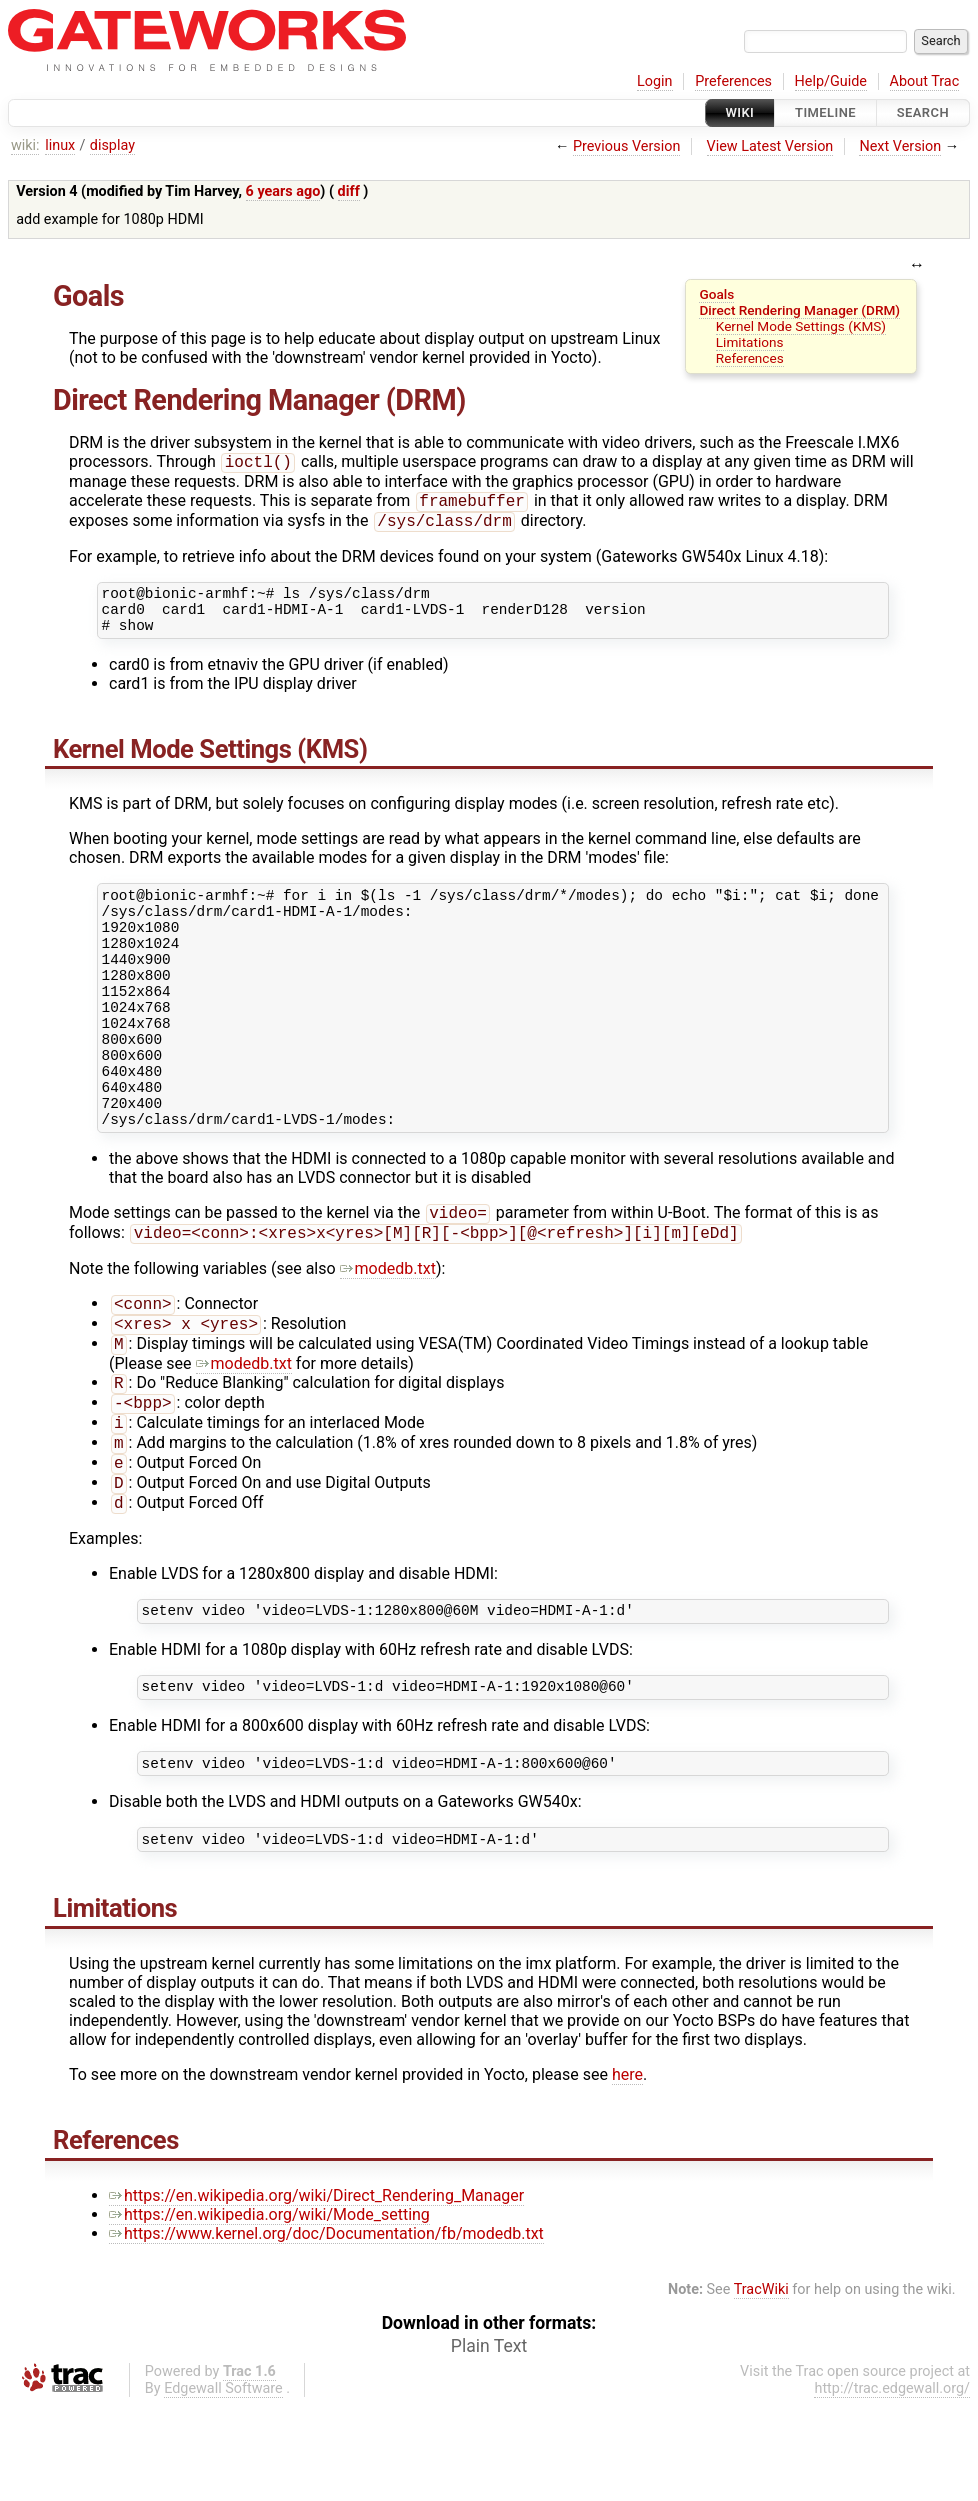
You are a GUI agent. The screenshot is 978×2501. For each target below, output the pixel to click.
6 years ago (283, 191)
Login (655, 81)
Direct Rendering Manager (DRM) (799, 310)
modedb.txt (388, 1332)
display (112, 145)
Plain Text (489, 2442)
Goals (716, 294)
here (627, 2170)
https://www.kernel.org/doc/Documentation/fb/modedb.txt (326, 2329)
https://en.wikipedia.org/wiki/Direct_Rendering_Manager (316, 2291)
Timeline (825, 112)
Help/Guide (831, 81)
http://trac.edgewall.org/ (892, 2484)
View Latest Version (770, 146)
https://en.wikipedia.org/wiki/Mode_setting (269, 2310)
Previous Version (626, 146)
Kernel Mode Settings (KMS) (801, 326)
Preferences (733, 81)
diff (349, 191)
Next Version (900, 146)
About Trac (925, 81)
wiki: (25, 145)
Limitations (750, 342)
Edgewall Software (223, 2484)
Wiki (740, 112)
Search (923, 112)
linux (60, 145)
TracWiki (761, 2385)
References (750, 358)
